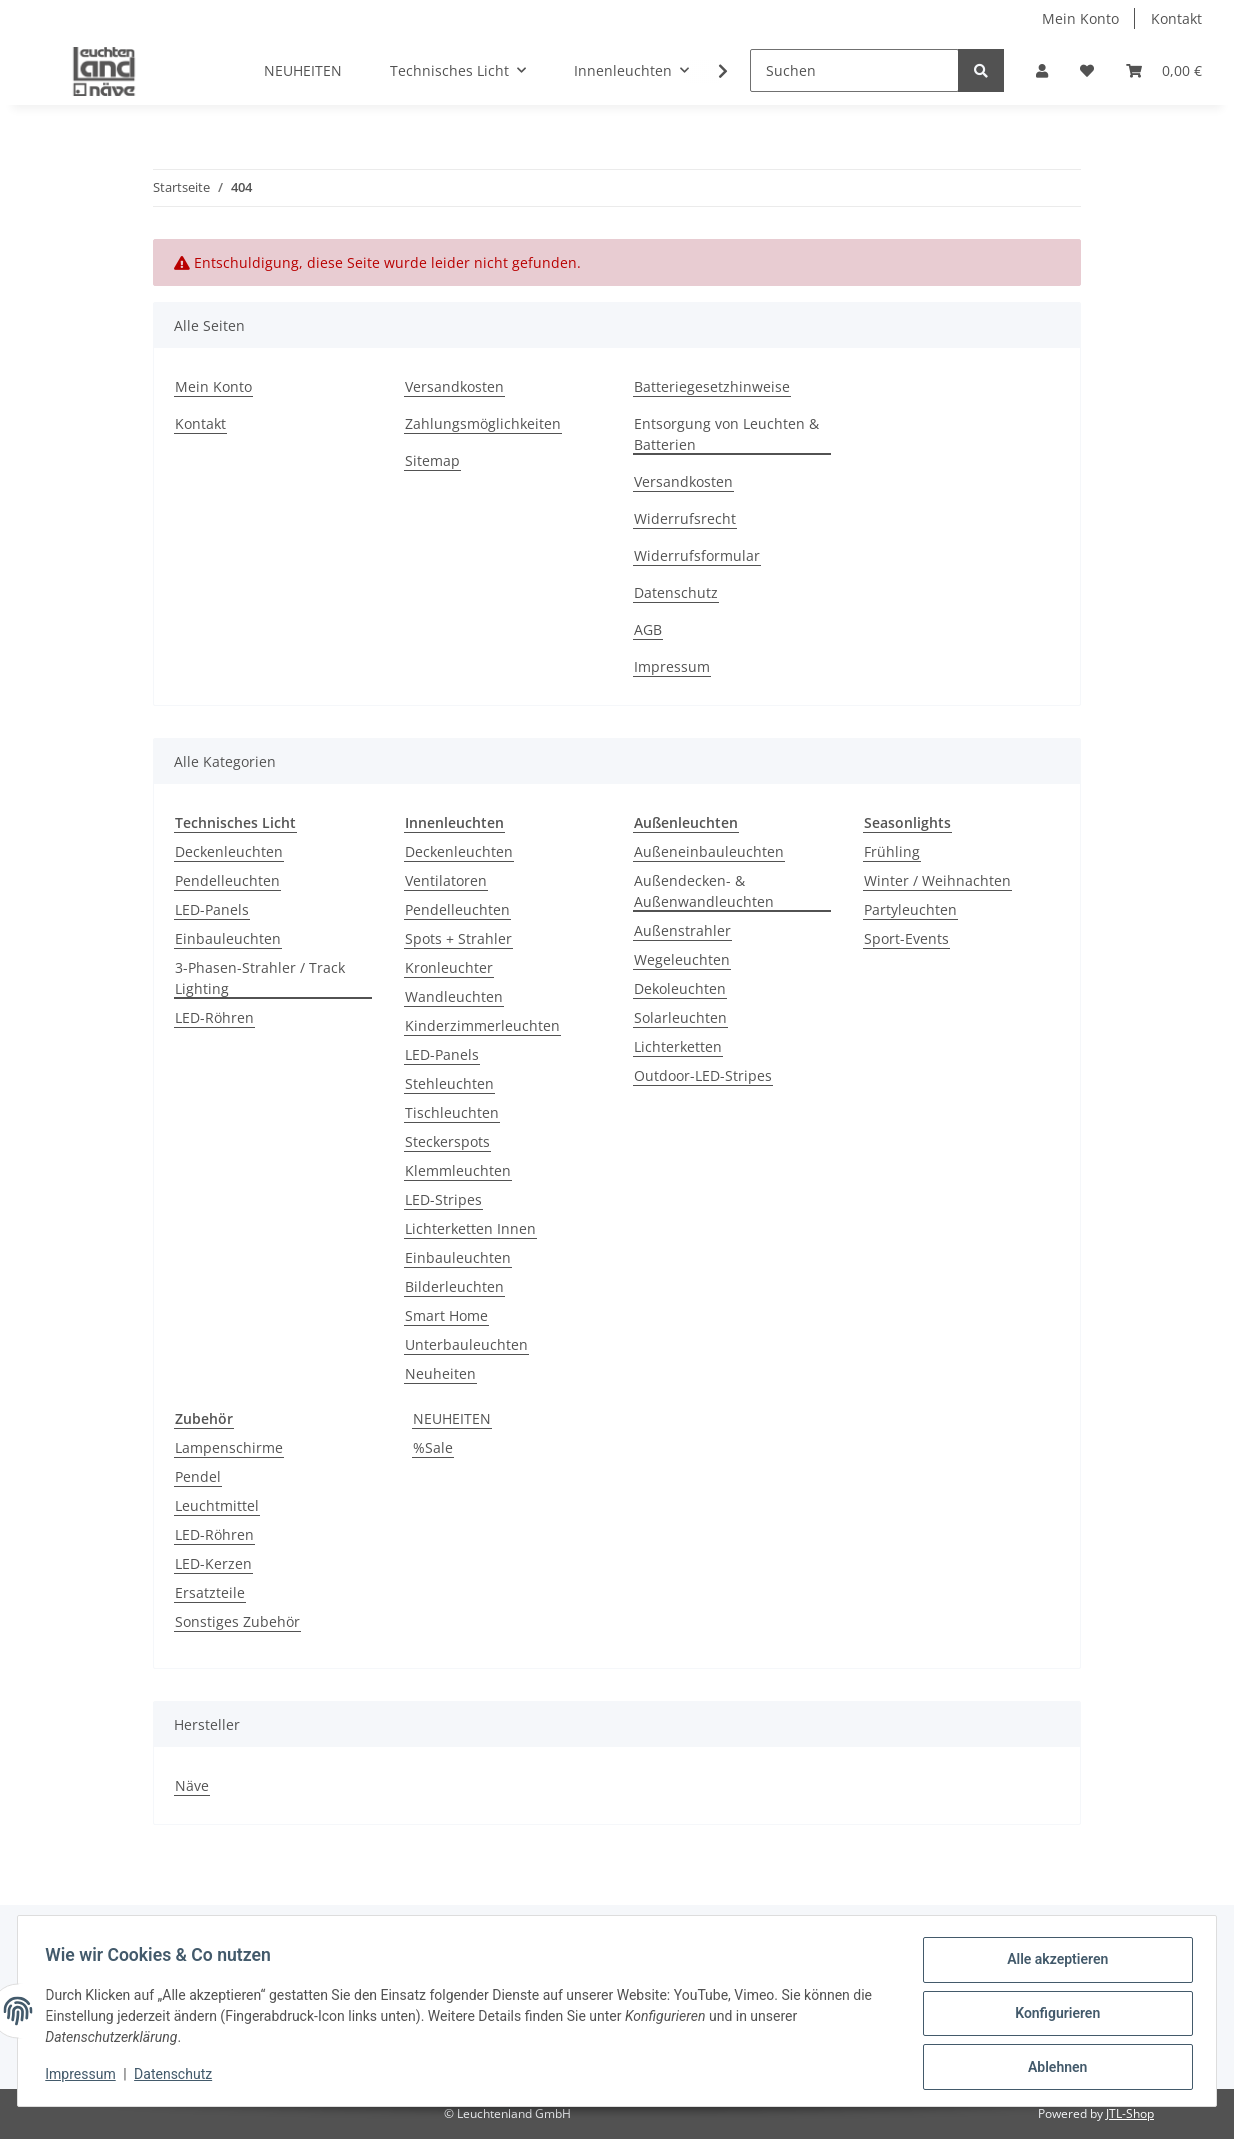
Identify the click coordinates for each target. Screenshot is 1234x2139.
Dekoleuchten (680, 988)
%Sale (433, 1447)
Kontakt (1176, 18)
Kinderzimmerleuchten (482, 1025)
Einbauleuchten (228, 938)
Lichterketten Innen (470, 1228)
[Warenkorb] (1164, 70)
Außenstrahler (682, 930)
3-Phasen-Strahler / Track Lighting (260, 978)
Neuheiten (440, 1373)
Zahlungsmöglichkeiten (483, 423)
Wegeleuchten (682, 959)
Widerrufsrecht (685, 518)
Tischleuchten (452, 1112)
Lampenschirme (229, 1447)
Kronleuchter (449, 967)
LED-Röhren (214, 1017)
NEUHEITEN (452, 1418)
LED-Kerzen (213, 1563)
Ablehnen (1052, 2068)
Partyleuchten (910, 909)
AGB (648, 629)
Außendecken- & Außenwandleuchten (704, 891)
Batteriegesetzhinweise (712, 386)
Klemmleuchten (458, 1170)
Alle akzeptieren (1052, 1964)
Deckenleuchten (229, 851)
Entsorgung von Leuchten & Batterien (726, 434)
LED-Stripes (443, 1199)
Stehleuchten (449, 1083)
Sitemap (432, 460)
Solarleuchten (680, 1017)
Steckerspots (447, 1141)
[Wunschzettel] (1087, 70)
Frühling (892, 851)
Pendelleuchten (227, 880)
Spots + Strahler (458, 938)
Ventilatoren (446, 880)
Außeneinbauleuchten (709, 851)
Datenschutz (676, 592)
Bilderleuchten (454, 1286)
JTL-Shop (1130, 2113)
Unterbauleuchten (466, 1344)
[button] (1042, 70)
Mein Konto (1080, 18)
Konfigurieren (1052, 2016)
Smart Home (446, 1315)
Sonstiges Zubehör (237, 1621)
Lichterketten (678, 1046)
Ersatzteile (210, 1592)
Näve (192, 1785)
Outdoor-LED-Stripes (703, 1075)
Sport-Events (906, 938)
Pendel (198, 1476)
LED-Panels (212, 909)
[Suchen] (854, 70)
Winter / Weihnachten (937, 880)
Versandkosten (454, 386)
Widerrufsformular (697, 555)
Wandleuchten (454, 996)
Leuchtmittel (217, 1505)
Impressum (672, 666)
